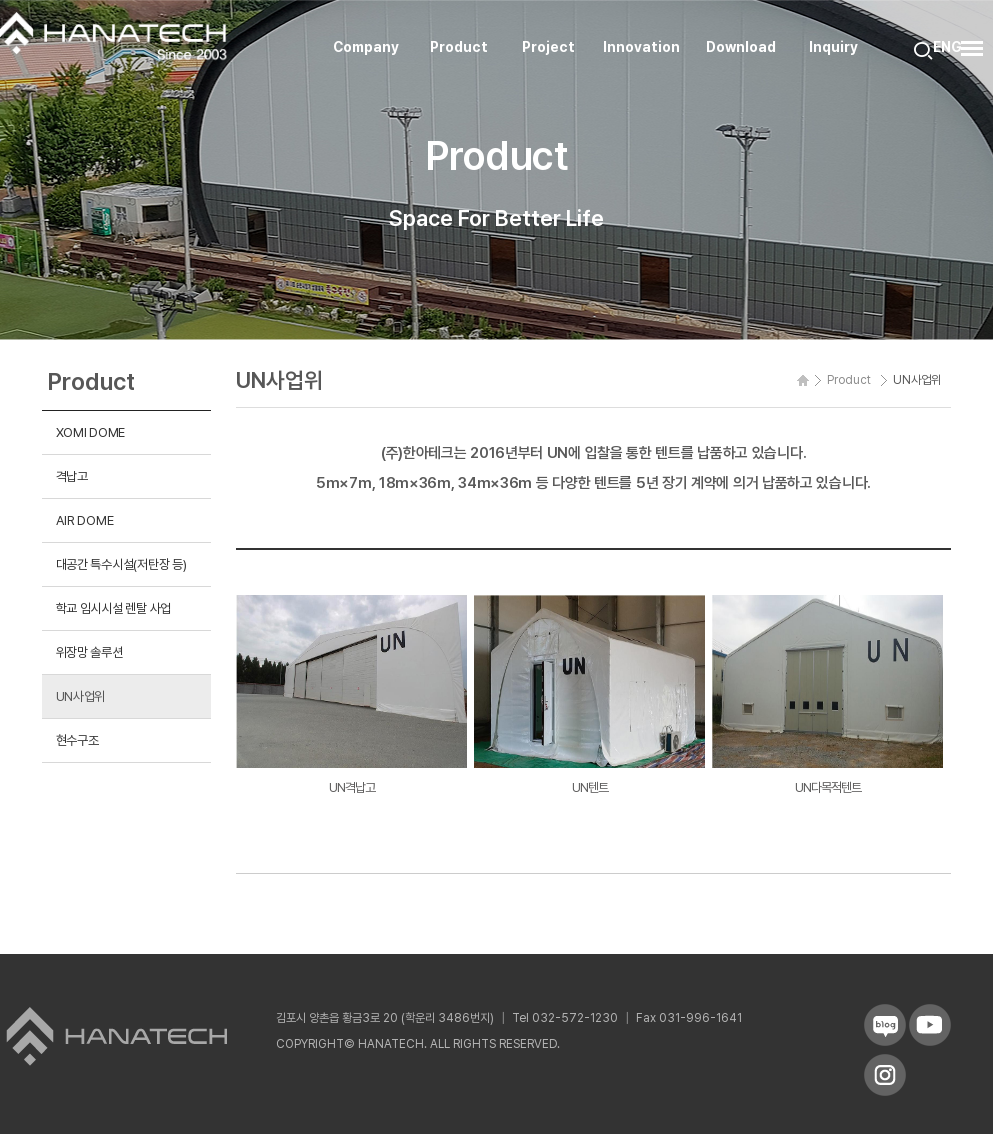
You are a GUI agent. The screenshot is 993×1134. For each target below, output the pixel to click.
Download (741, 47)
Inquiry (833, 47)
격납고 (72, 476)
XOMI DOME (91, 432)
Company (366, 47)
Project (548, 47)
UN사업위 (81, 696)
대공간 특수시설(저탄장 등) (121, 564)
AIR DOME (85, 520)
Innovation (641, 47)
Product (459, 47)
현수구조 (77, 740)
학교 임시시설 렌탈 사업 (114, 608)
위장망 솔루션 (89, 652)
